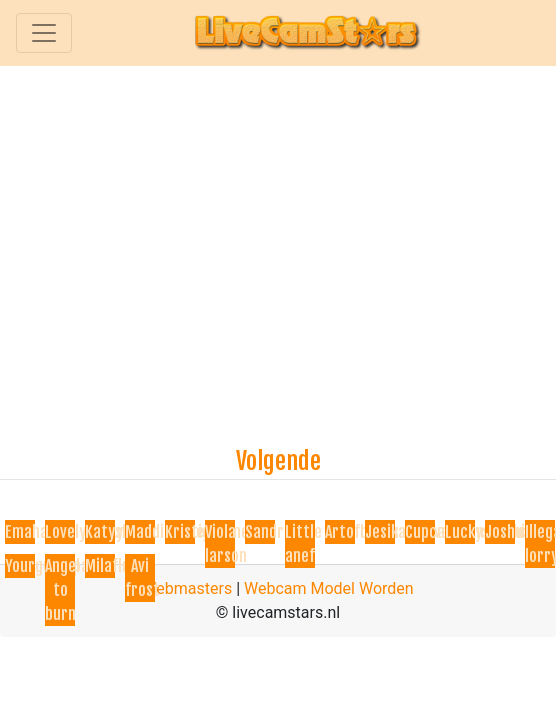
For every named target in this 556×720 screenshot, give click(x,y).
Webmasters (187, 588)
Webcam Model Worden (329, 588)
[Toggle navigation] (44, 33)
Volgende (278, 461)
